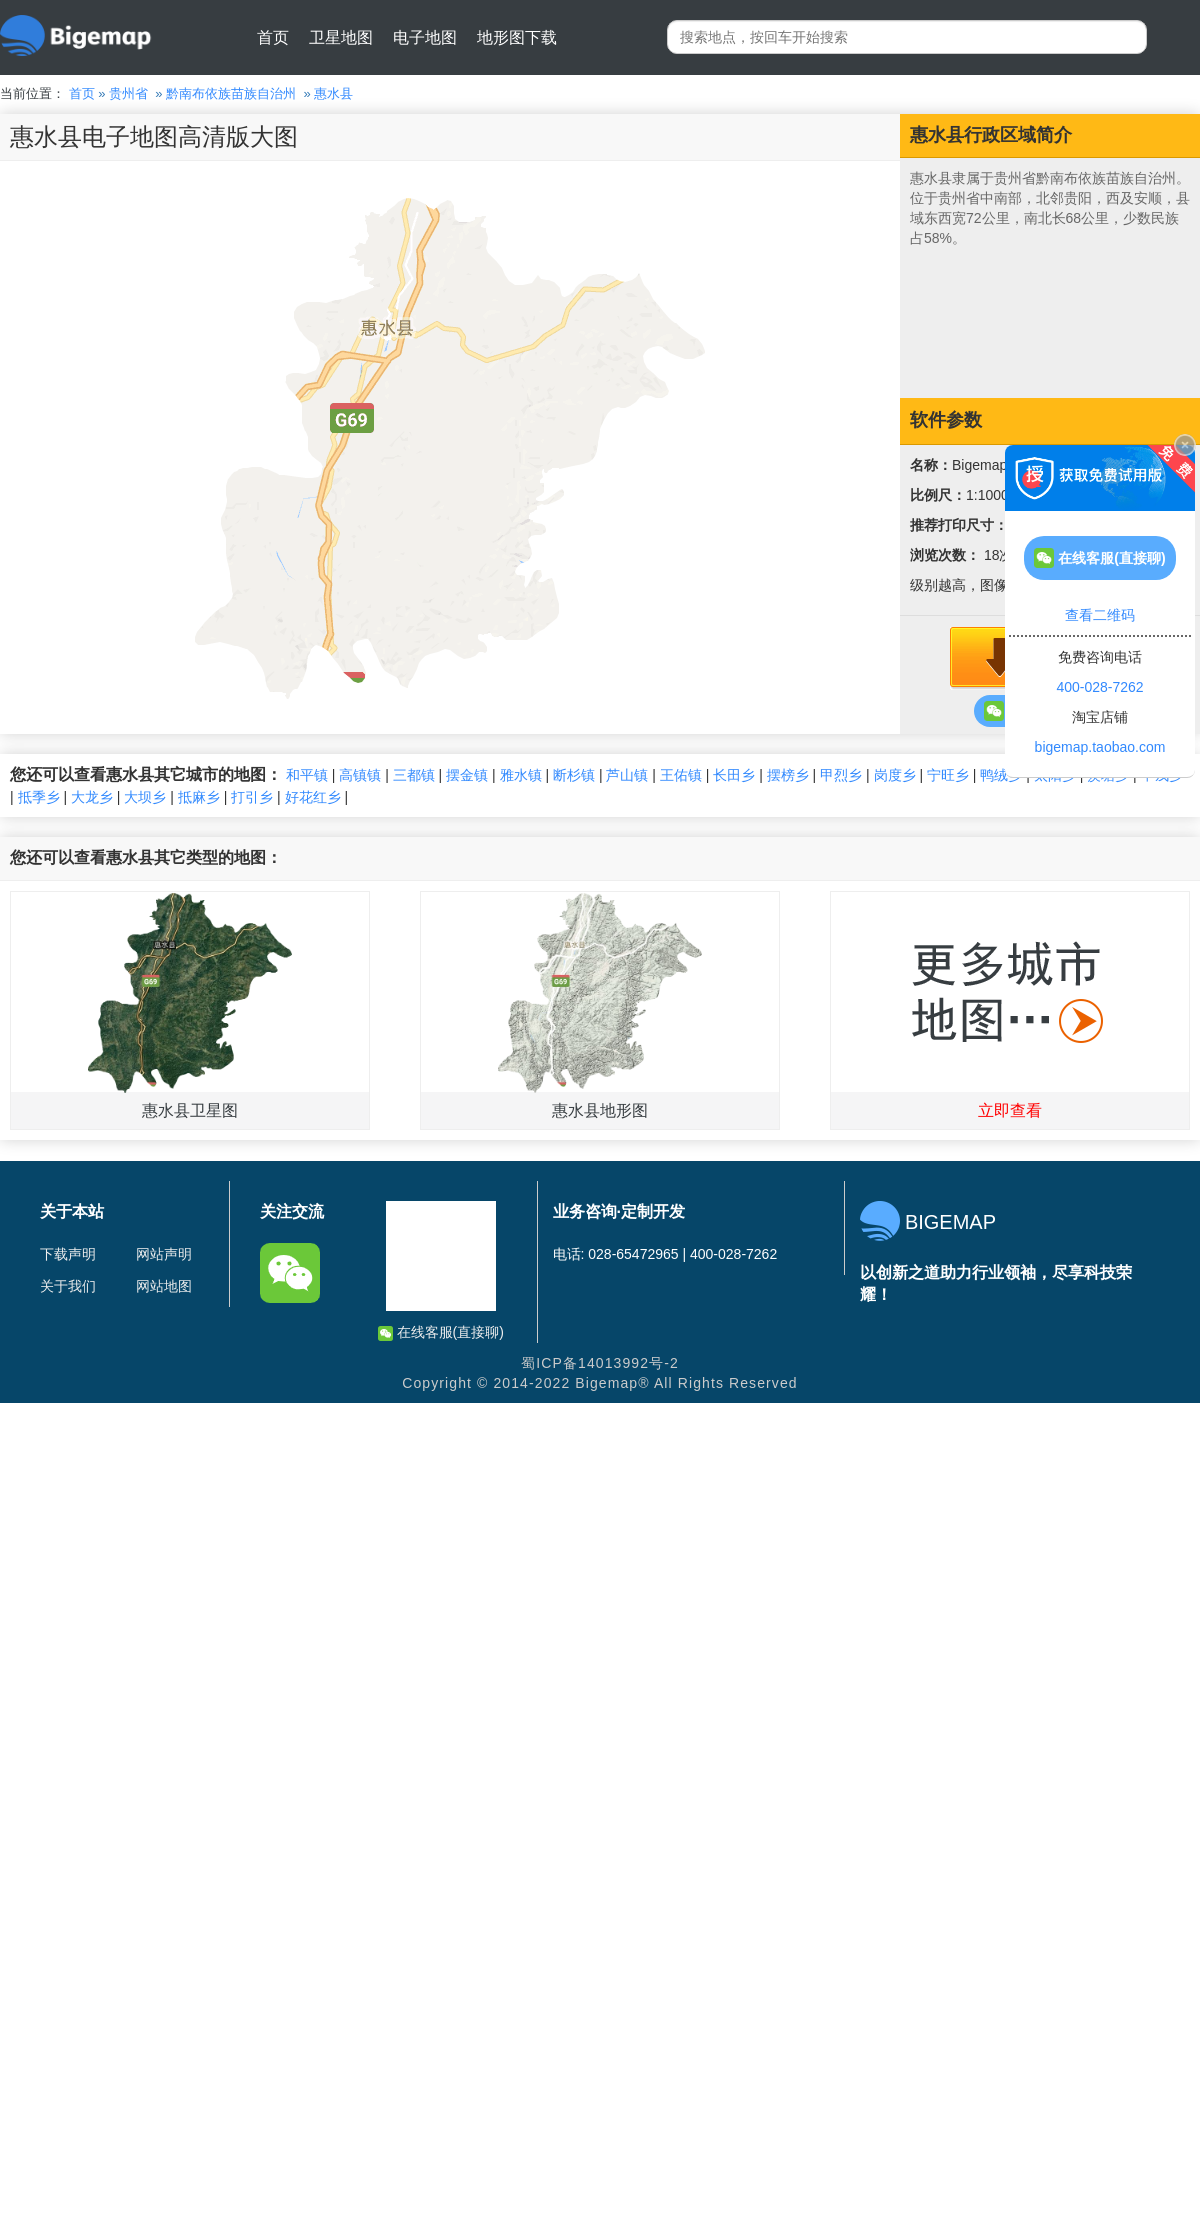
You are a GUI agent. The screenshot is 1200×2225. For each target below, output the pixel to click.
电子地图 (425, 37)
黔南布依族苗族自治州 (231, 93)
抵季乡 (39, 797)
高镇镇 (360, 775)
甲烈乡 (841, 775)
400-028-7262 (1099, 687)
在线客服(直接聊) (441, 1332)
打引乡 (252, 797)
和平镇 (307, 775)
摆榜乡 (788, 775)
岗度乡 (895, 775)
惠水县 (333, 93)
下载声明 (68, 1254)
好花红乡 (313, 797)
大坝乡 (145, 797)
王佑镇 (681, 775)
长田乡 (734, 775)
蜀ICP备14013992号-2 (600, 1363)
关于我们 (68, 1286)
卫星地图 (341, 37)
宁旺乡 (948, 775)
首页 (273, 37)
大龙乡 (92, 797)
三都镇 (414, 775)
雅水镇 (521, 775)
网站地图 (164, 1286)
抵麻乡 (199, 797)
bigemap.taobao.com (1100, 747)
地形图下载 (517, 37)
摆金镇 (467, 775)
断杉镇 (574, 775)
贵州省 (128, 93)
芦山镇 (627, 775)
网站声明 (164, 1254)
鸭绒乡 (1001, 775)
